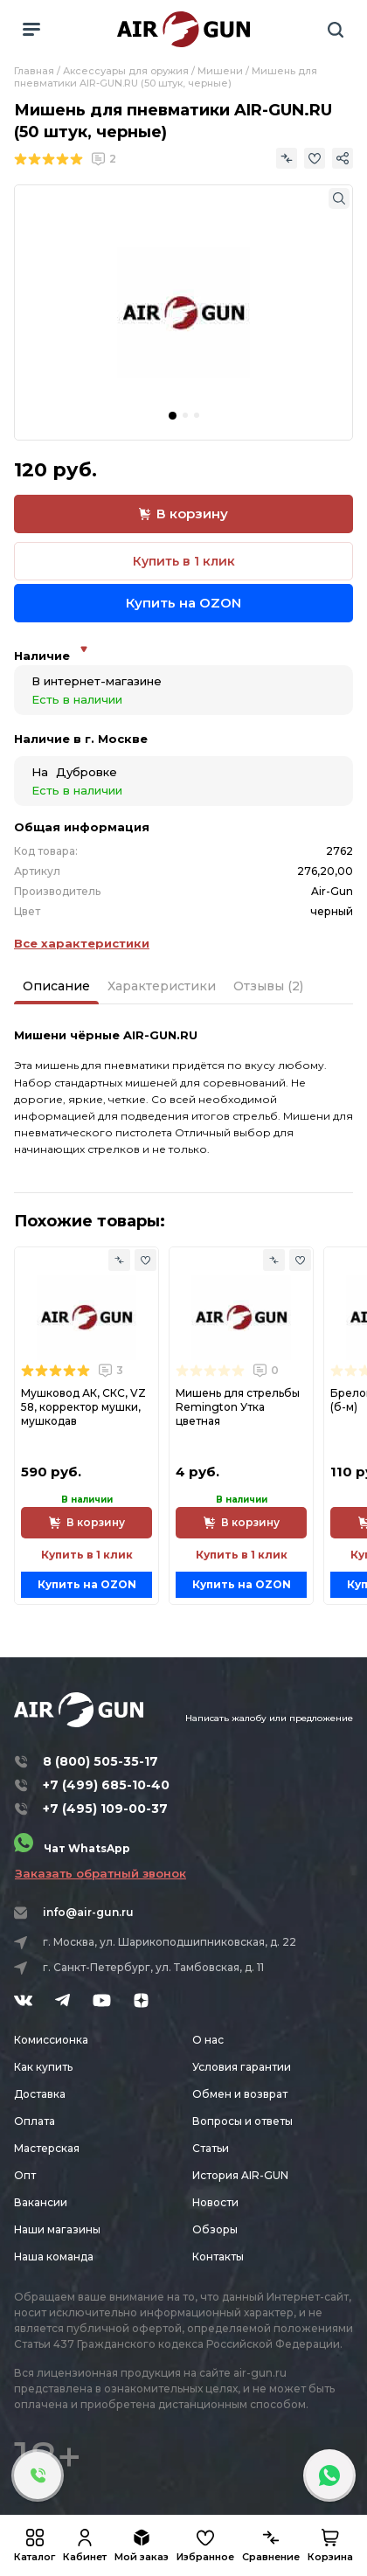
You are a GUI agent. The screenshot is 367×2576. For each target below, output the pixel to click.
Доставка (40, 2093)
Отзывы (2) (268, 986)
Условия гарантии (241, 2066)
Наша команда (53, 2256)
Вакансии (40, 2202)
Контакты (218, 2256)
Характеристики (161, 986)
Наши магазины (57, 2229)
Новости (215, 2202)
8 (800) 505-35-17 (100, 1761)
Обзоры (215, 2229)
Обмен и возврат (239, 2093)
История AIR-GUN (240, 2175)
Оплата (34, 2121)
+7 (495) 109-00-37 (105, 1808)
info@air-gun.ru (88, 1912)
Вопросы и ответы (242, 2121)
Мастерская (47, 2148)
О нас (208, 2039)
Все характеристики (81, 943)
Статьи (210, 2148)
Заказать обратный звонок (100, 1873)
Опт (25, 2175)
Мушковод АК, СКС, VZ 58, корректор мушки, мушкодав (83, 1406)
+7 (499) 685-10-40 (106, 1785)
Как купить (43, 2066)
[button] (173, 416)
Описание (56, 986)
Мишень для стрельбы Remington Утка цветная (238, 1406)
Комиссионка (51, 2039)
